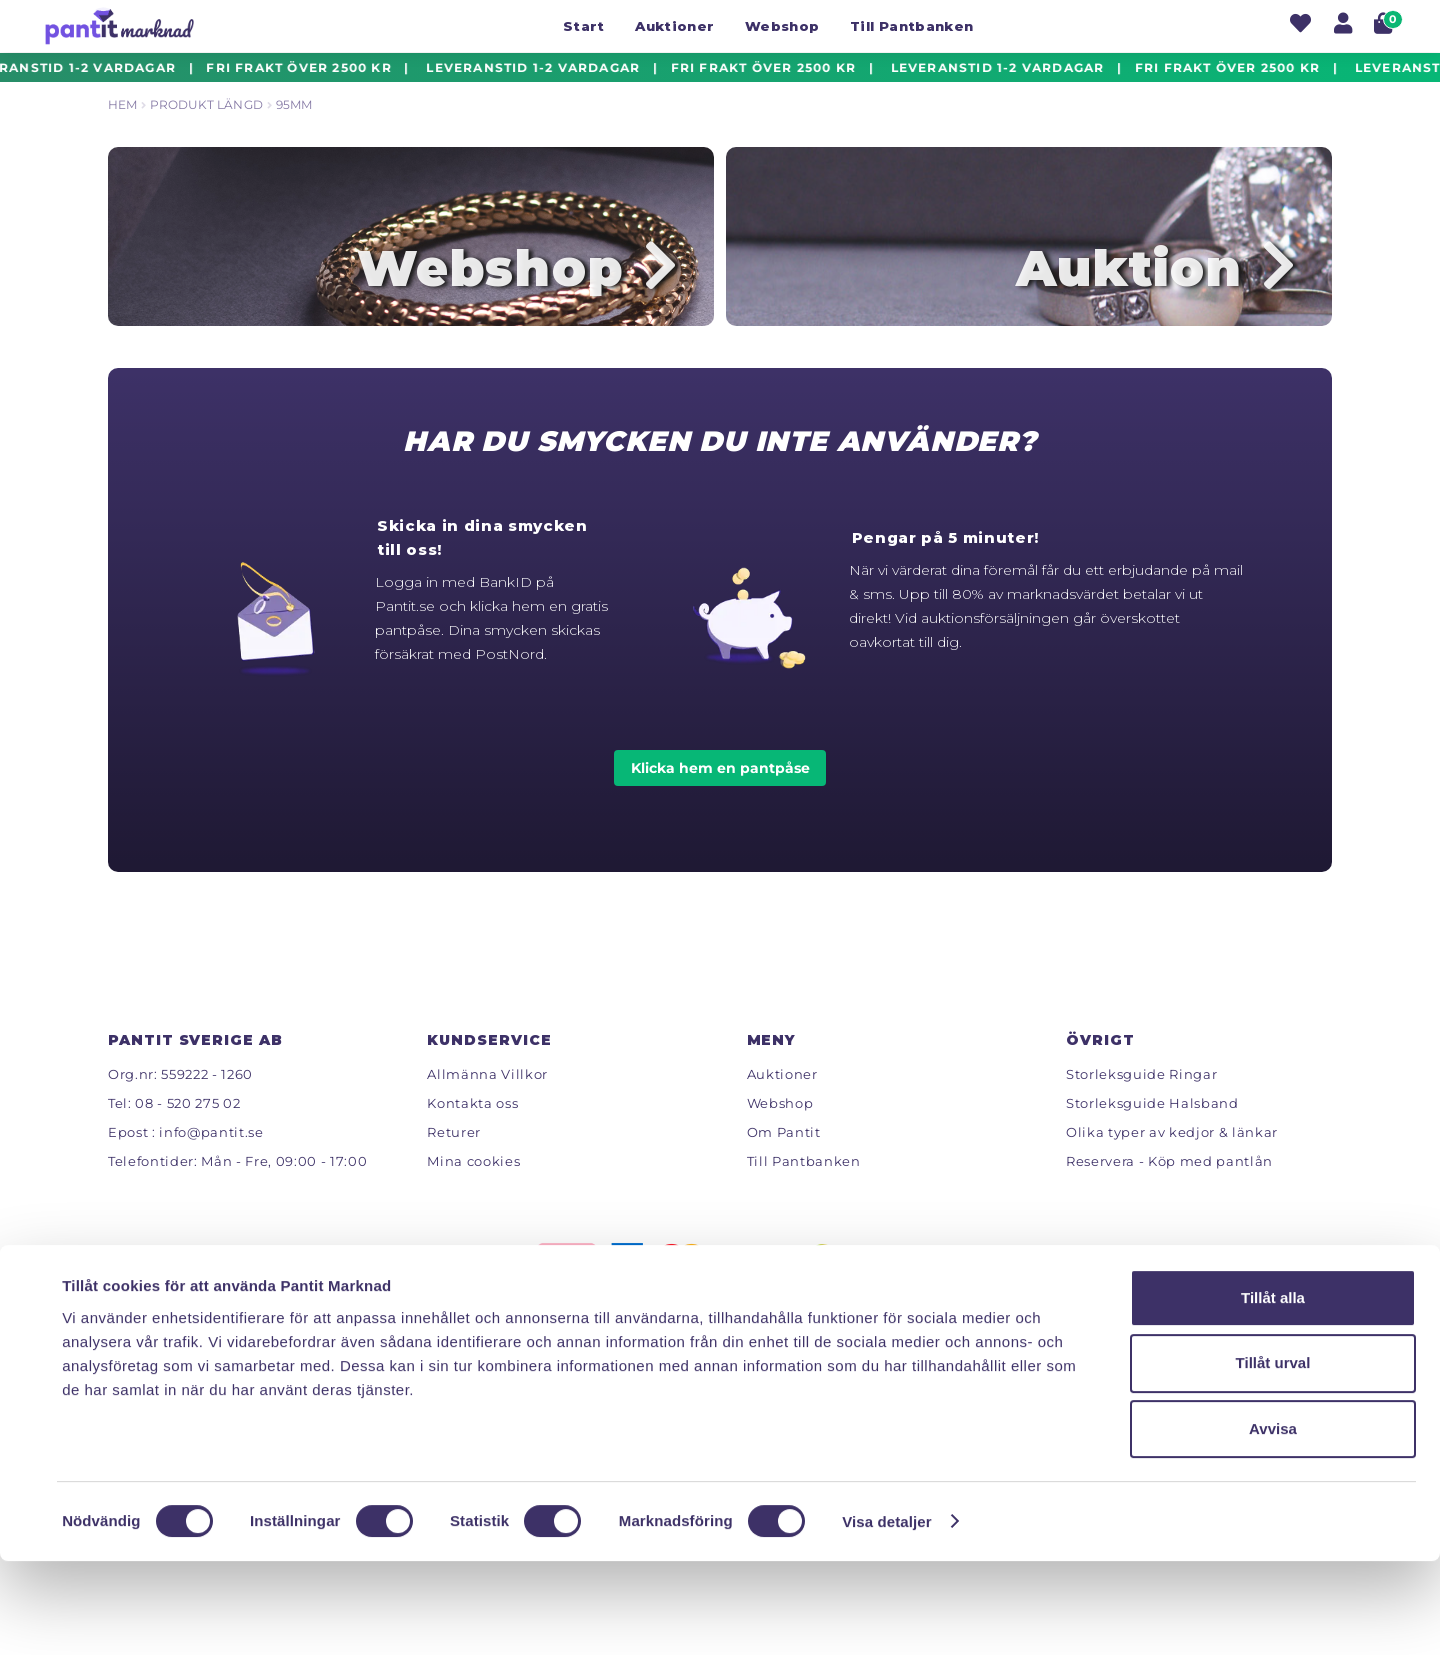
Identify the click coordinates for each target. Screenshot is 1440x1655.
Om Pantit (784, 1152)
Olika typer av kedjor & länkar (1172, 1152)
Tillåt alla (1273, 1391)
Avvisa (1273, 1523)
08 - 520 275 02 (187, 1123)
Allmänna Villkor (487, 1094)
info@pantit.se (211, 1152)
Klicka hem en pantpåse (720, 788)
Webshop (782, 26)
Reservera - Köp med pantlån (1169, 1181)
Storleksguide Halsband (1152, 1123)
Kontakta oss (472, 1123)
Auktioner (674, 26)
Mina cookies (473, 1181)
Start (584, 26)
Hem (122, 104)
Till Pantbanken (911, 26)
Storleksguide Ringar (1141, 1094)
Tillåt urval (1273, 1457)
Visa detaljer (886, 1615)
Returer (454, 1152)
